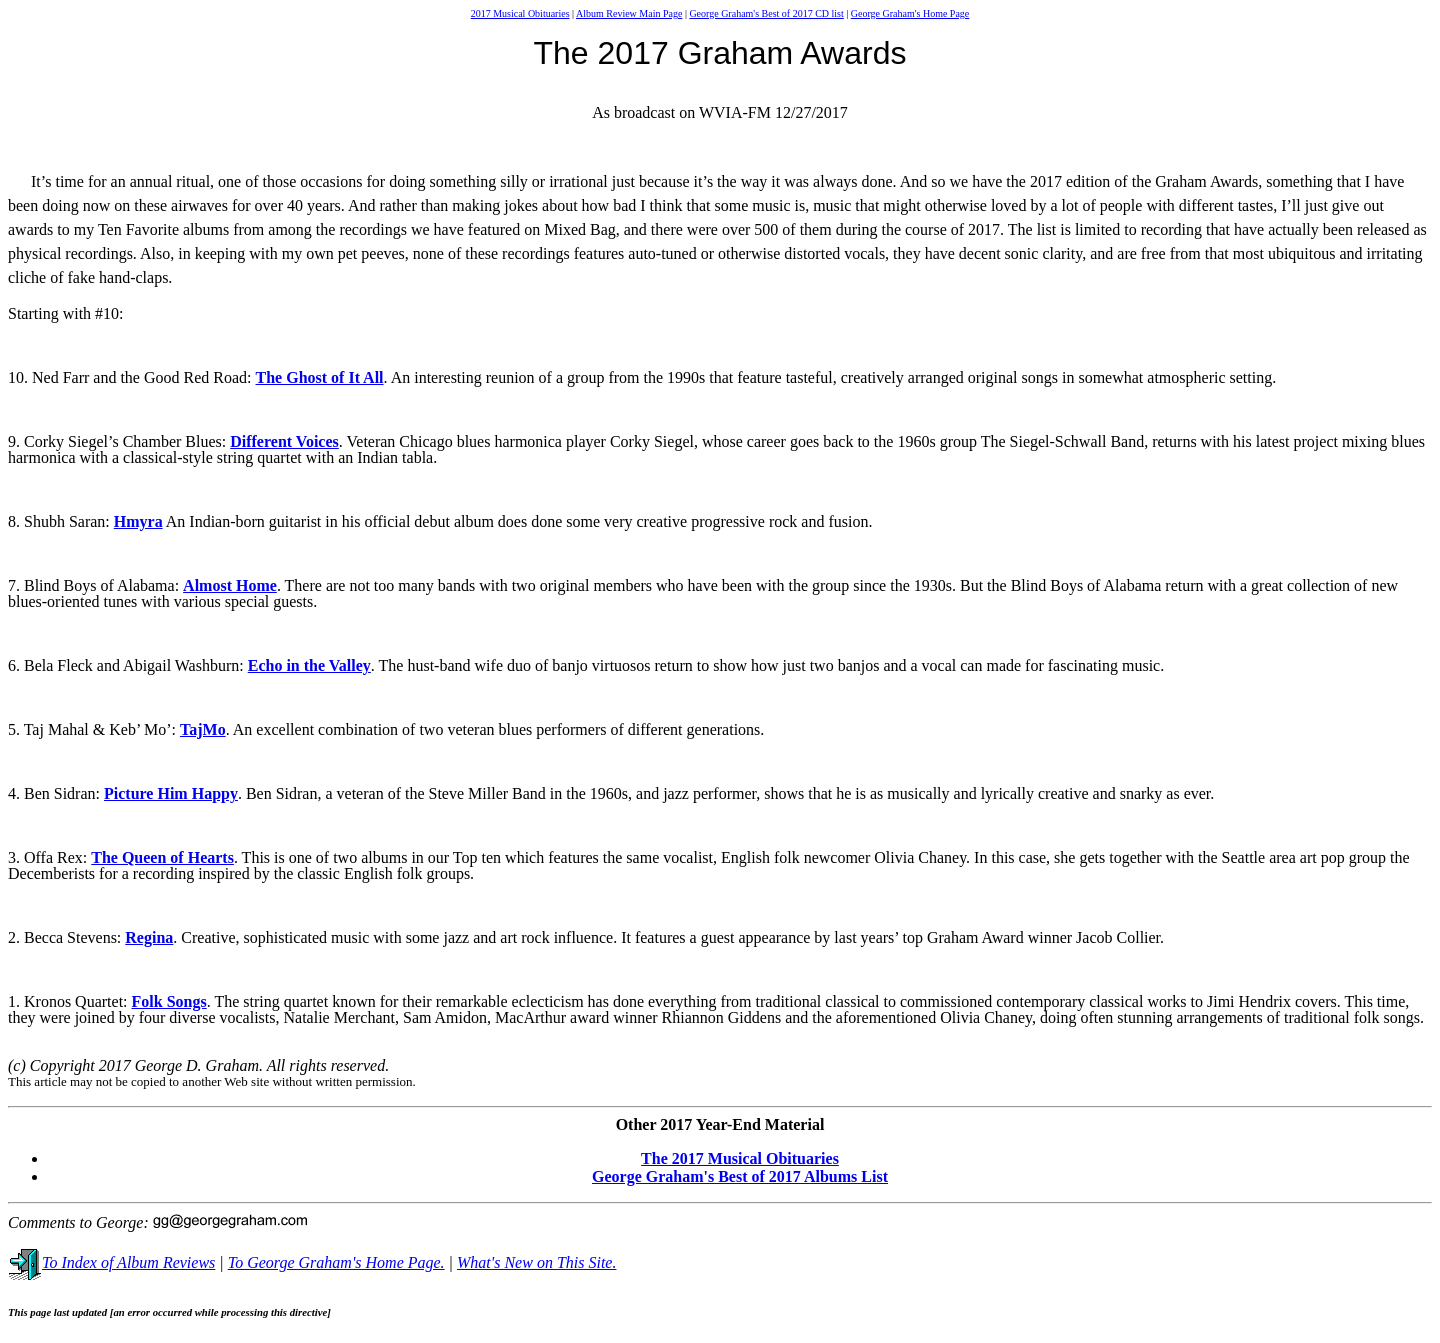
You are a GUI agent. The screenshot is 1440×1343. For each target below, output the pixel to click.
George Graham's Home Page (910, 13)
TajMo (203, 729)
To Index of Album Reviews (111, 1262)
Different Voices (284, 441)
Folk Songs (169, 1001)
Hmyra (138, 521)
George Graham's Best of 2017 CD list (766, 13)
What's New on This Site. (536, 1262)
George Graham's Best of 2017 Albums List (740, 1176)
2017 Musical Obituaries (520, 13)
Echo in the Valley (309, 665)
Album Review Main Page (629, 13)
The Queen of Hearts (162, 857)
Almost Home (230, 585)
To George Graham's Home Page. (336, 1262)
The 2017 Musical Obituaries (740, 1158)
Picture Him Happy (171, 793)
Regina (149, 937)
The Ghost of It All (320, 377)
